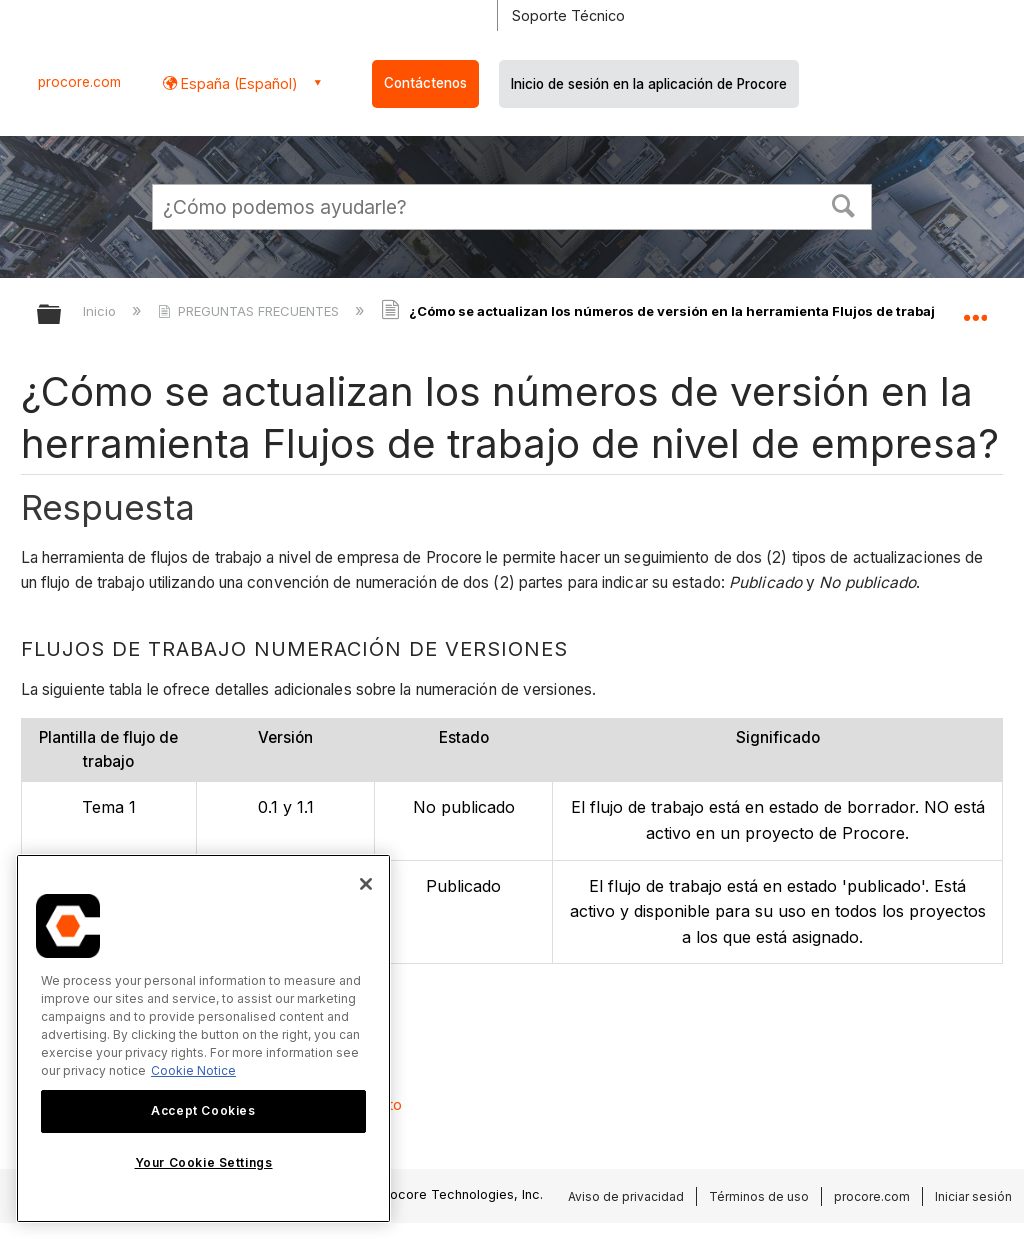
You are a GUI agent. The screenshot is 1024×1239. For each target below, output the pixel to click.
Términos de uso (759, 1196)
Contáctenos (425, 83)
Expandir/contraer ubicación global (975, 308)
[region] (203, 1038)
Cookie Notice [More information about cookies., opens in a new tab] (193, 1070)
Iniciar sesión (973, 1196)
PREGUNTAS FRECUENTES (250, 311)
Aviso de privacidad (626, 1196)
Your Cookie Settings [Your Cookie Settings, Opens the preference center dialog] (204, 1162)
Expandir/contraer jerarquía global (62, 315)
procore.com (79, 82)
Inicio (101, 311)
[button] (844, 204)
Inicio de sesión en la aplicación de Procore (649, 84)
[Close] (366, 884)
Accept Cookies (203, 1110)
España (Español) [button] (237, 83)
